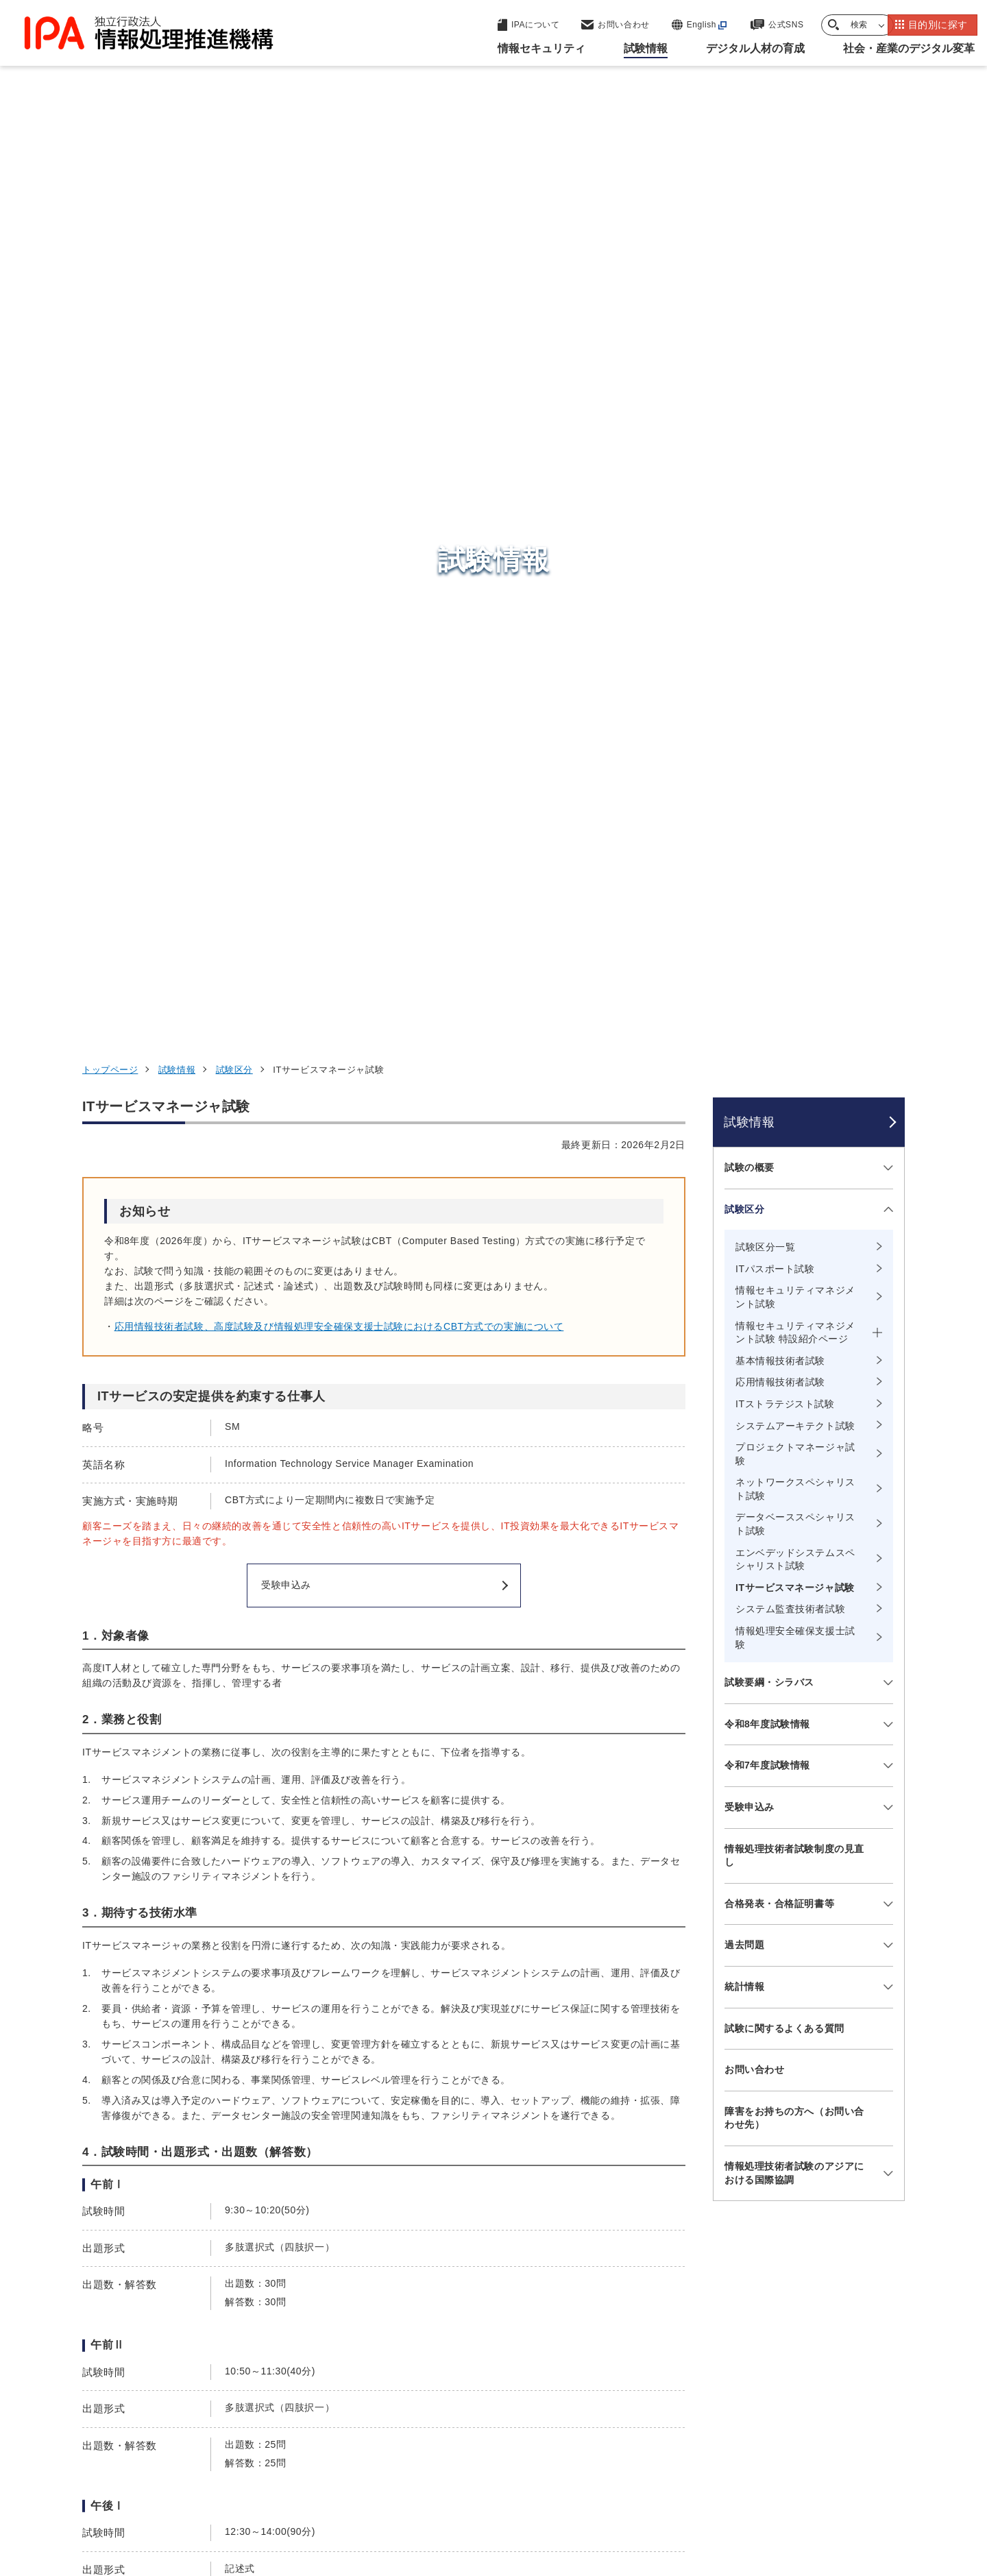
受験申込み (749, 939)
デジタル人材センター (496, 2380)
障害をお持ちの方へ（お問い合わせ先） (794, 1251)
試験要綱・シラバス (769, 815)
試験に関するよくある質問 (784, 1160)
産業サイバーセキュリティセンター (530, 2288)
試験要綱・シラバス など (149, 1985)
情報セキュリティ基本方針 (585, 2489)
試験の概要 (749, 300)
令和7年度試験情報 (767, 897)
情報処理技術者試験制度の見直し (794, 987)
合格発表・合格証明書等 (779, 1036)
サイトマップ (859, 2489)
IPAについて (713, 2398)
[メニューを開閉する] (886, 300)
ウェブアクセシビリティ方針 (432, 2489)
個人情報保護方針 (299, 2489)
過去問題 (112, 2004)
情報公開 (693, 2489)
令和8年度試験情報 (767, 856)
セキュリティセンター (496, 2262)
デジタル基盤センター (496, 2355)
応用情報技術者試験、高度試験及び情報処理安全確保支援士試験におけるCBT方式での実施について (339, 459)
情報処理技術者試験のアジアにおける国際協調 (794, 1305)
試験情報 (176, 202)
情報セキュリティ (728, 2263)
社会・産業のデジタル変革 (754, 2365)
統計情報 (744, 1119)
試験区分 (234, 202)
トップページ (110, 202)
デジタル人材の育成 (735, 2331)
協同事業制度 (771, 2489)
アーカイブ (502, 2512)
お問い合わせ (754, 1202)
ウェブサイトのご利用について (162, 2489)
